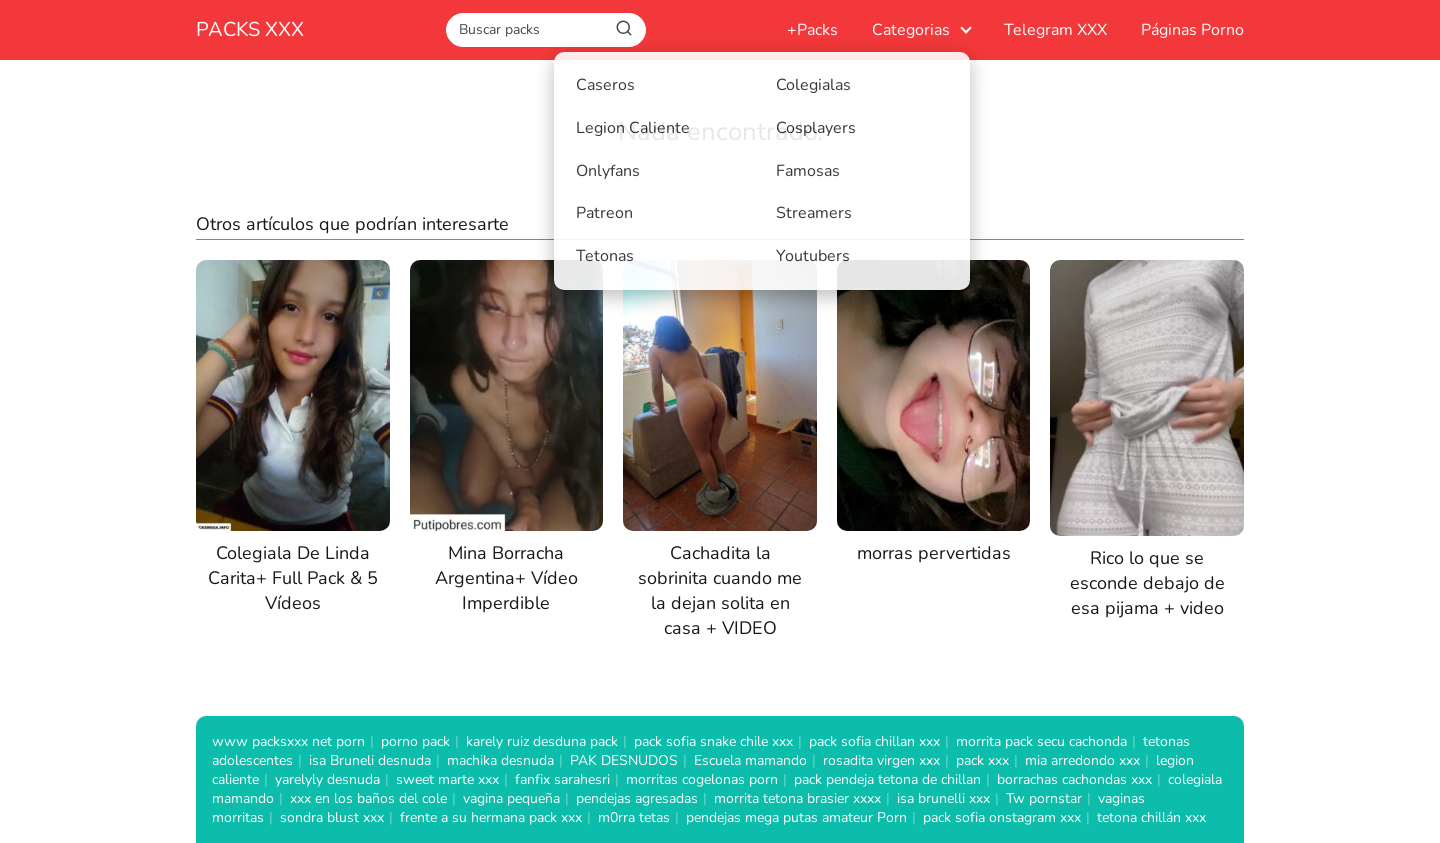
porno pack (415, 741)
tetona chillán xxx (1151, 817)
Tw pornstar (1044, 798)
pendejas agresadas (637, 798)
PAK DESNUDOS (624, 760)
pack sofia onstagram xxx (1002, 817)
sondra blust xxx (332, 817)
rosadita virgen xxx (881, 760)
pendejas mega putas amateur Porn (796, 817)
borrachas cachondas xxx (1074, 779)
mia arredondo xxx (1082, 760)
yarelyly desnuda (327, 779)
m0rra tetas (634, 817)
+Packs (812, 30)
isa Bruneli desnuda (370, 760)
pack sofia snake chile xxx (713, 741)
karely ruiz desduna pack (542, 741)
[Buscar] (624, 29)
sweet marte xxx (447, 779)
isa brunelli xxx (943, 798)
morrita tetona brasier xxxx (797, 798)
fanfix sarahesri (562, 779)
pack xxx (982, 760)
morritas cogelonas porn (702, 779)
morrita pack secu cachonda (1041, 741)
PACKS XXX (250, 29)
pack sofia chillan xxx (874, 741)
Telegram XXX (1055, 30)
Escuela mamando (750, 760)
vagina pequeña (511, 798)
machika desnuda (500, 760)
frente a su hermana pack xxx (491, 817)
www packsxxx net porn (288, 741)
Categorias (911, 30)
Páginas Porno (1192, 30)
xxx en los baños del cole (368, 798)
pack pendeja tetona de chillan (887, 779)
